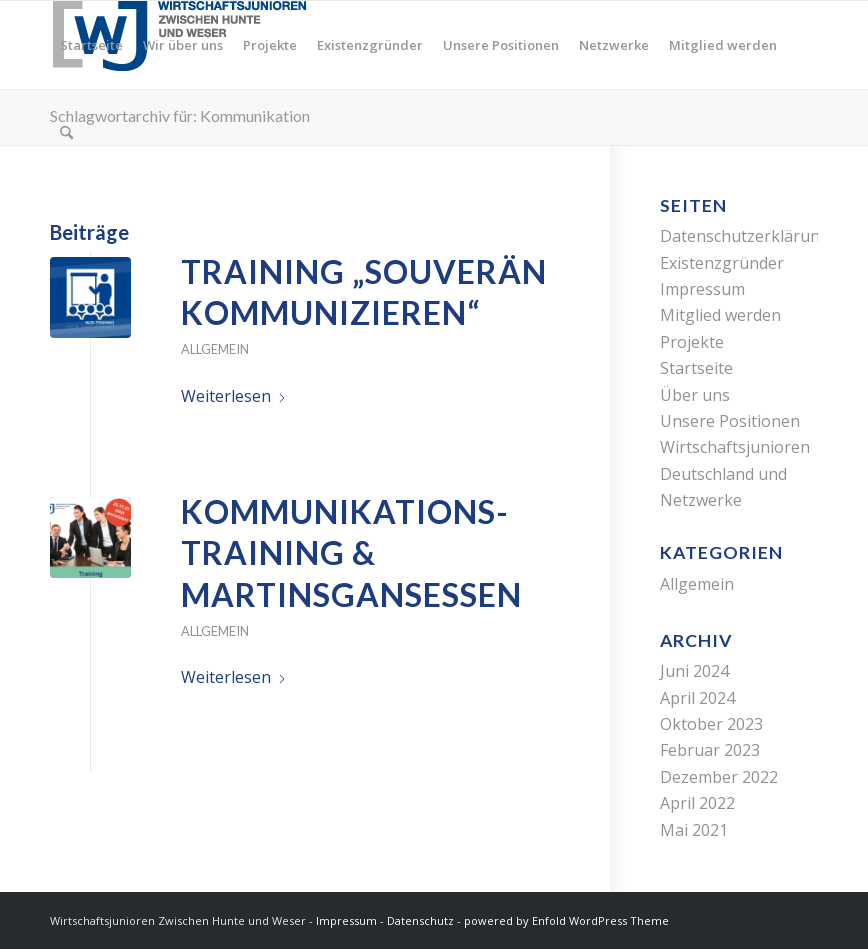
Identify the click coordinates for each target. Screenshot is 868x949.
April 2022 (697, 803)
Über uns (695, 395)
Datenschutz (420, 920)
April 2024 (697, 698)
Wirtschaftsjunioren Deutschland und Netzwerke (735, 473)
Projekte (692, 342)
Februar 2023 (710, 750)
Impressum (702, 289)
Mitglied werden (720, 315)
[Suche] (66, 133)
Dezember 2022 (719, 777)
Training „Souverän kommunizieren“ (364, 292)
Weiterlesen (234, 396)
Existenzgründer (722, 263)
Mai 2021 (694, 830)
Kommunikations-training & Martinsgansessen (351, 553)
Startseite (696, 368)
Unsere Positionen (730, 421)
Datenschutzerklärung (745, 236)
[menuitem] (91, 45)
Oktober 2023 (711, 724)
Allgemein (215, 349)
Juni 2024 (694, 671)
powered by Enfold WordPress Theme (566, 920)
